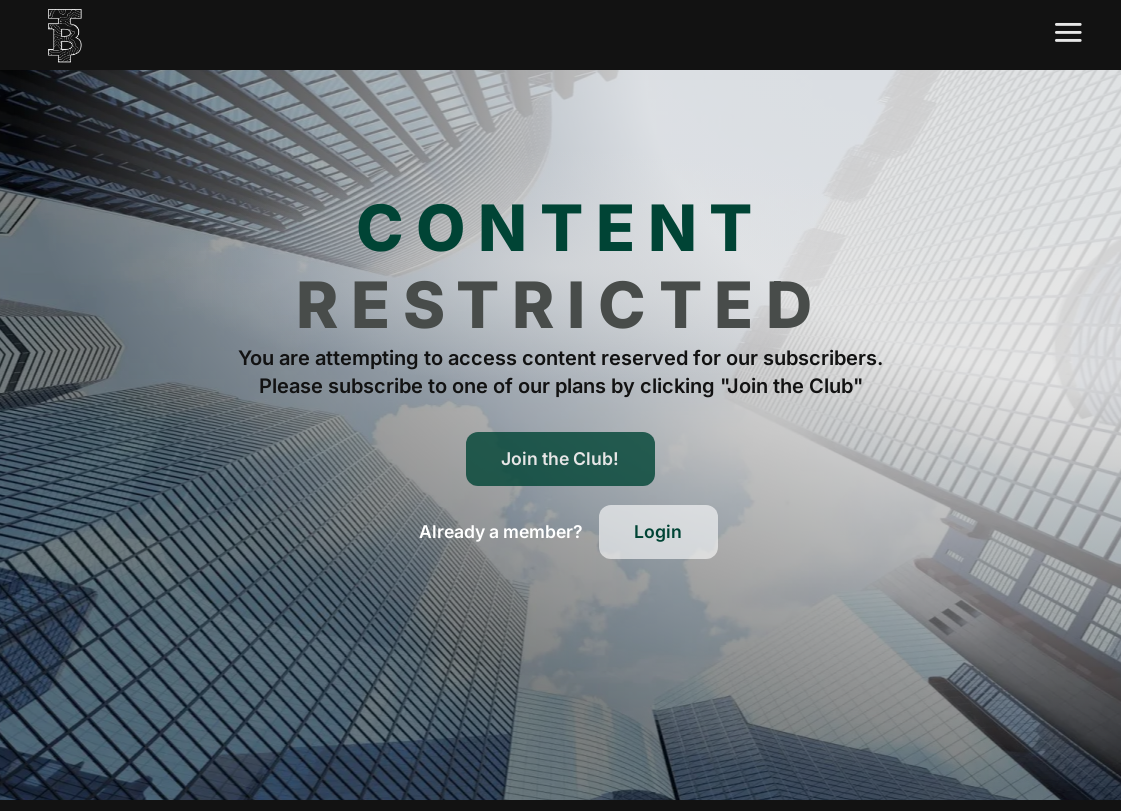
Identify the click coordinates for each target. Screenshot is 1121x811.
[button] (501, 532)
